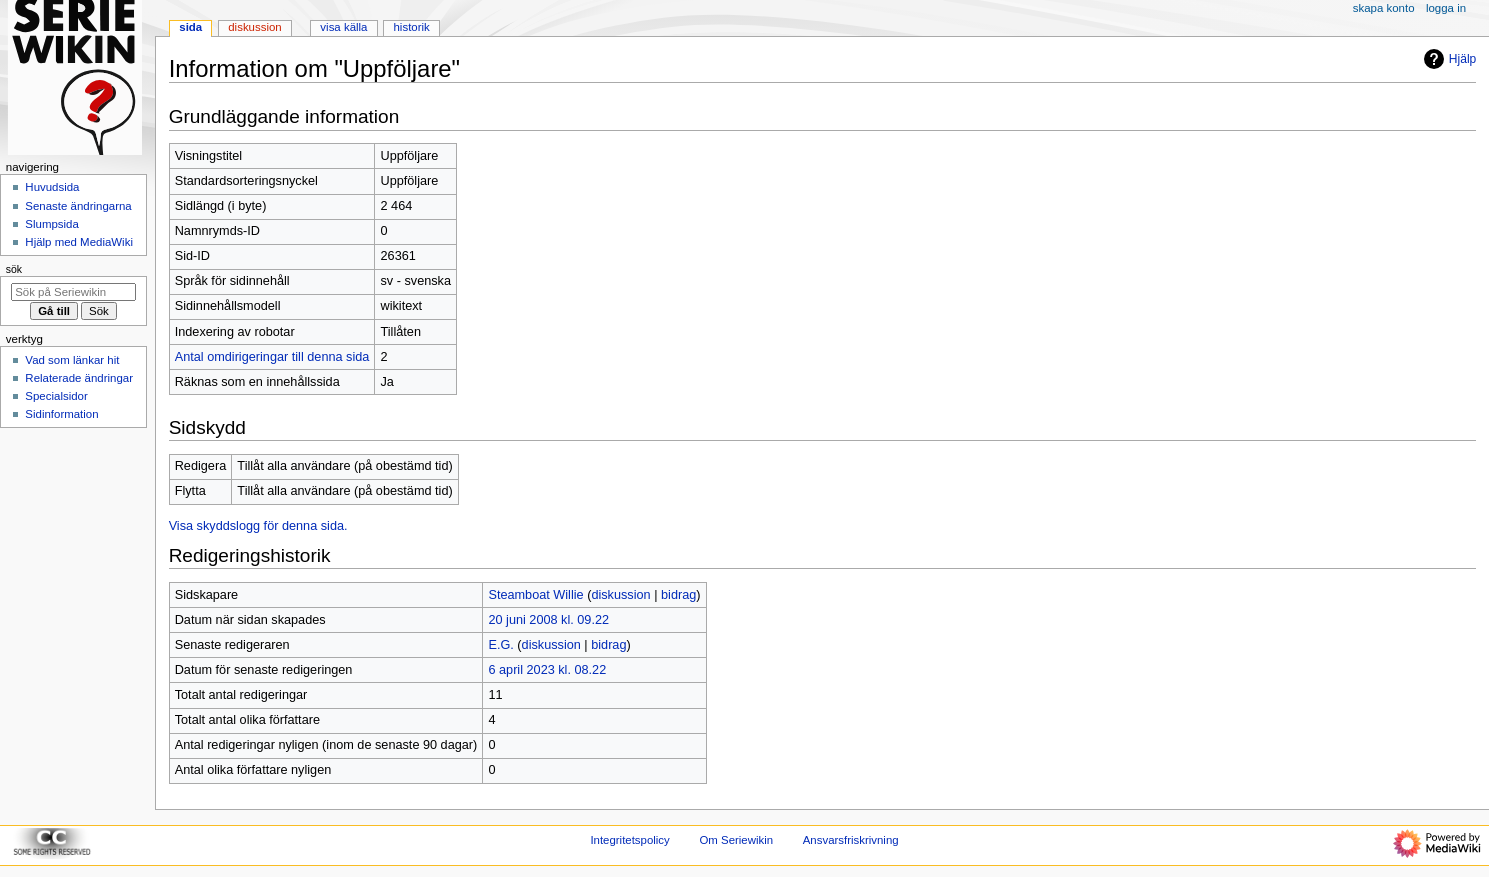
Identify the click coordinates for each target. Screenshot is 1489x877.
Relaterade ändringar (79, 378)
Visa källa (343, 27)
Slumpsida (51, 224)
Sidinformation (61, 414)
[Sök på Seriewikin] (73, 292)
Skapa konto (1384, 8)
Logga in (1446, 8)
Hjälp (1447, 59)
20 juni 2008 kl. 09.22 (548, 620)
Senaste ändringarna (78, 206)
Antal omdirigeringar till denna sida (272, 357)
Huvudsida (52, 187)
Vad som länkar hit (72, 360)
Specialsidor (56, 396)
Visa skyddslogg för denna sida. (258, 526)
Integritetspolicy (629, 840)
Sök (14, 269)
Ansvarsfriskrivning (851, 840)
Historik (412, 27)
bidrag (678, 595)
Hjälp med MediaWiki (79, 242)
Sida (190, 27)
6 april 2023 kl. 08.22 (547, 670)
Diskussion (254, 27)
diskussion (620, 595)
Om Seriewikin (736, 840)
